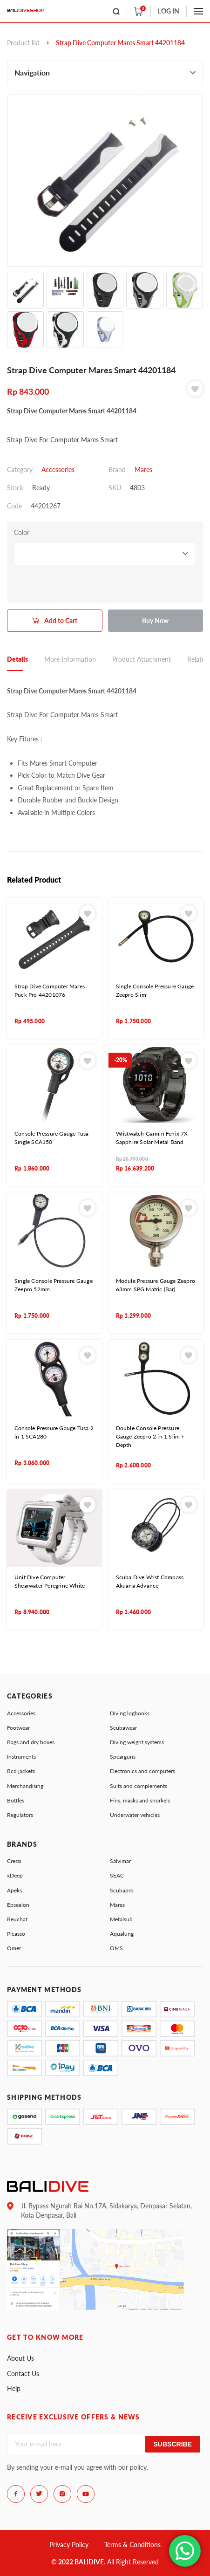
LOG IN (168, 11)
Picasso (16, 1933)
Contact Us (23, 2373)
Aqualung (122, 1933)
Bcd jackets (21, 1771)
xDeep (15, 1875)
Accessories (58, 469)
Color (21, 532)
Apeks (14, 1890)
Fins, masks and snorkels (140, 1800)
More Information (70, 659)
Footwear (18, 1727)
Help (13, 2388)
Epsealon (18, 1904)
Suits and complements (138, 1785)
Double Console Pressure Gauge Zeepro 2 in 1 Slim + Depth (150, 1436)
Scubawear (123, 1727)
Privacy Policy (68, 2545)
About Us (20, 2358)
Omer (14, 1948)
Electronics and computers (142, 1771)
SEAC (117, 1875)
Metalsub (121, 1919)
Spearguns (122, 1756)
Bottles (15, 1800)
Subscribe (173, 2444)
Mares (143, 469)
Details (17, 659)
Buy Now (155, 620)
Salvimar (120, 1860)
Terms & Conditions (132, 2545)
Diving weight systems (137, 1742)
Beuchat (17, 1919)
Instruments (21, 1756)
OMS (116, 1948)
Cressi (14, 1860)
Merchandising (25, 1785)
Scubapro (122, 1890)
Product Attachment (141, 659)
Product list (23, 43)
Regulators (20, 1814)
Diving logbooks (129, 1713)
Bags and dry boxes (30, 1742)
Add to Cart (60, 620)
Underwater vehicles (135, 1814)
